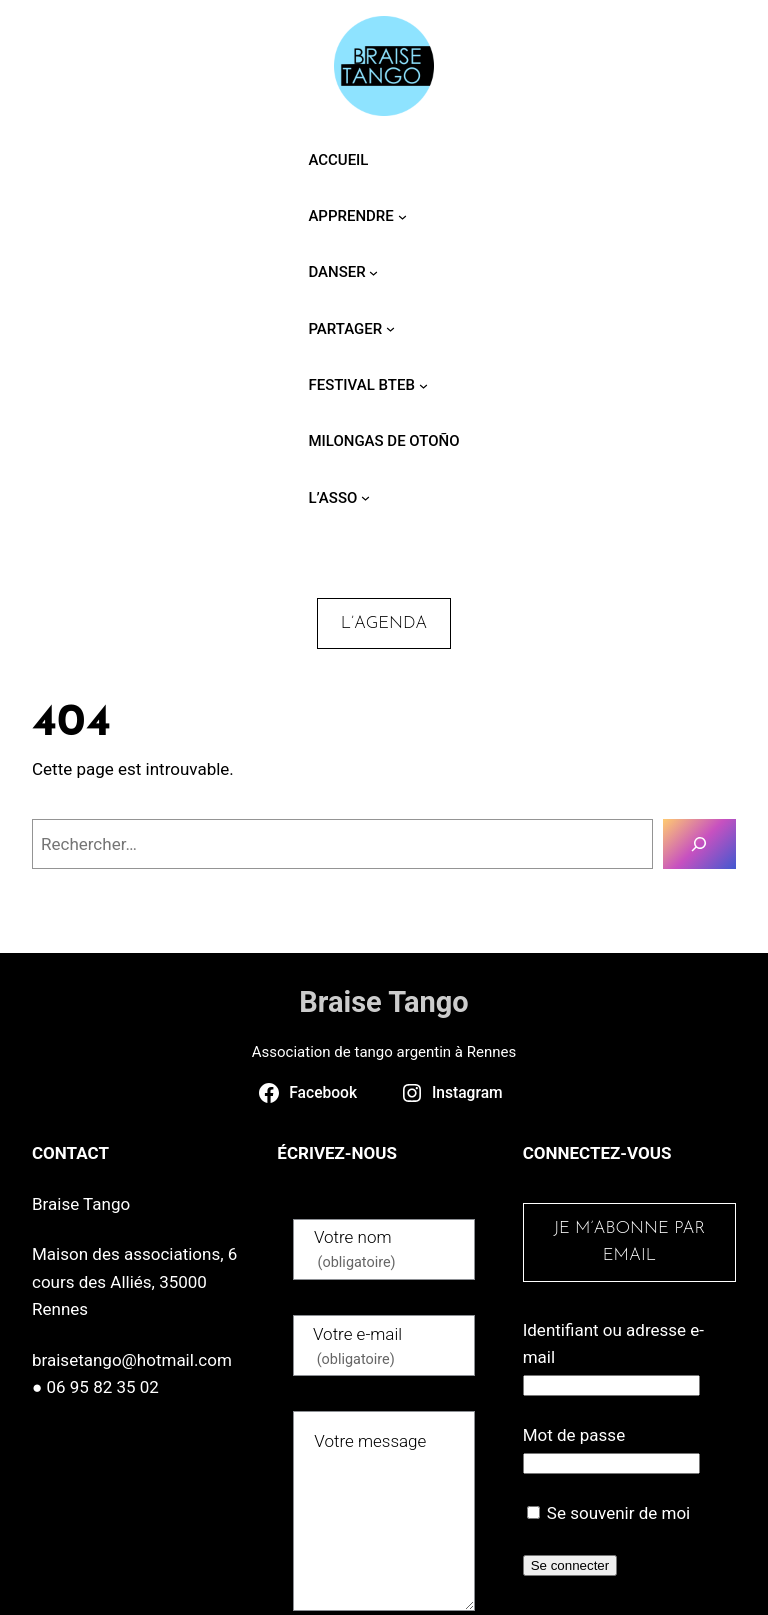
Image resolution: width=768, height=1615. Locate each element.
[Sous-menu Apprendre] (402, 215)
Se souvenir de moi (609, 1513)
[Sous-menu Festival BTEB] (423, 384)
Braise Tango (383, 1002)
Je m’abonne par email (629, 1242)
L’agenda (384, 623)
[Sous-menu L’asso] (365, 497)
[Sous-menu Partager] (390, 328)
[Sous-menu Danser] (373, 272)
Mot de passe (574, 1435)
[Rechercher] (699, 844)
